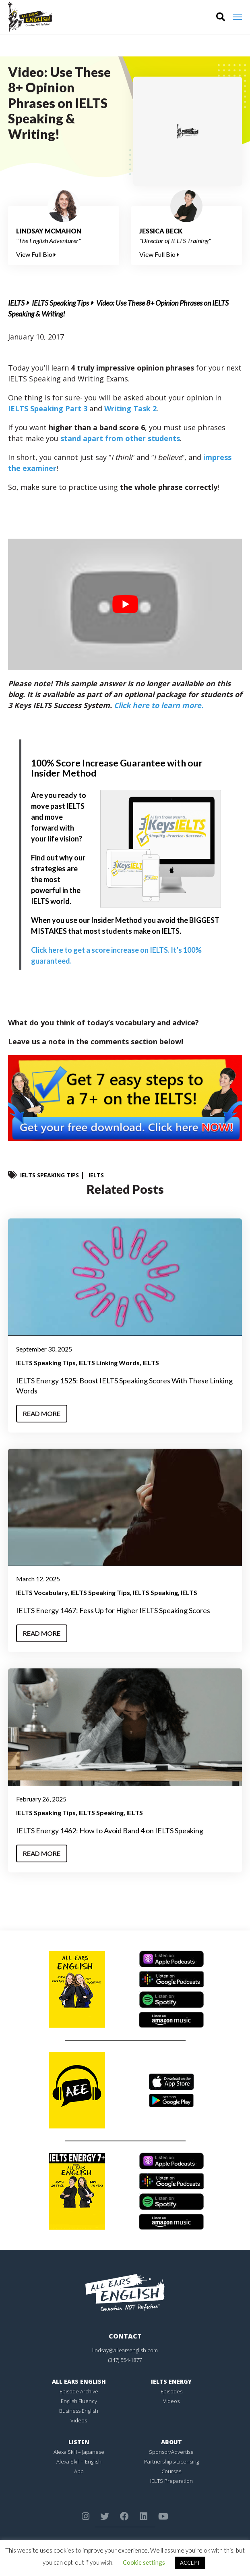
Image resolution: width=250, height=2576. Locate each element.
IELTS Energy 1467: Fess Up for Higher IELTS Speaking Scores (113, 1610)
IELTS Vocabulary (42, 1592)
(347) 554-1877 (125, 2360)
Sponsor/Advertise (171, 2451)
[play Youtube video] (125, 605)
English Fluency (79, 2401)
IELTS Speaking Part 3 (47, 408)
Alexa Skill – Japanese (79, 2451)
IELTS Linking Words (109, 1362)
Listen (78, 2442)
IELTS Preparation (171, 2480)
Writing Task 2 (130, 408)
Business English (78, 2410)
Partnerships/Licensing (171, 2461)
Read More (41, 1413)
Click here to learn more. (158, 705)
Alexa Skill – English (78, 2461)
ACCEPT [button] (190, 2562)
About (171, 2442)
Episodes (171, 2391)
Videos (78, 2420)
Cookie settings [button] (144, 2562)
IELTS (16, 302)
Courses (171, 2471)
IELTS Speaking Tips (60, 302)
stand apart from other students (120, 438)
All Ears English (79, 2381)
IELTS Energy (171, 2381)
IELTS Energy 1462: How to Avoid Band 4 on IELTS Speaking (109, 1830)
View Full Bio (36, 254)
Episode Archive (79, 2391)
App (79, 2471)
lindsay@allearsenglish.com (125, 2350)
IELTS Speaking (155, 1592)
